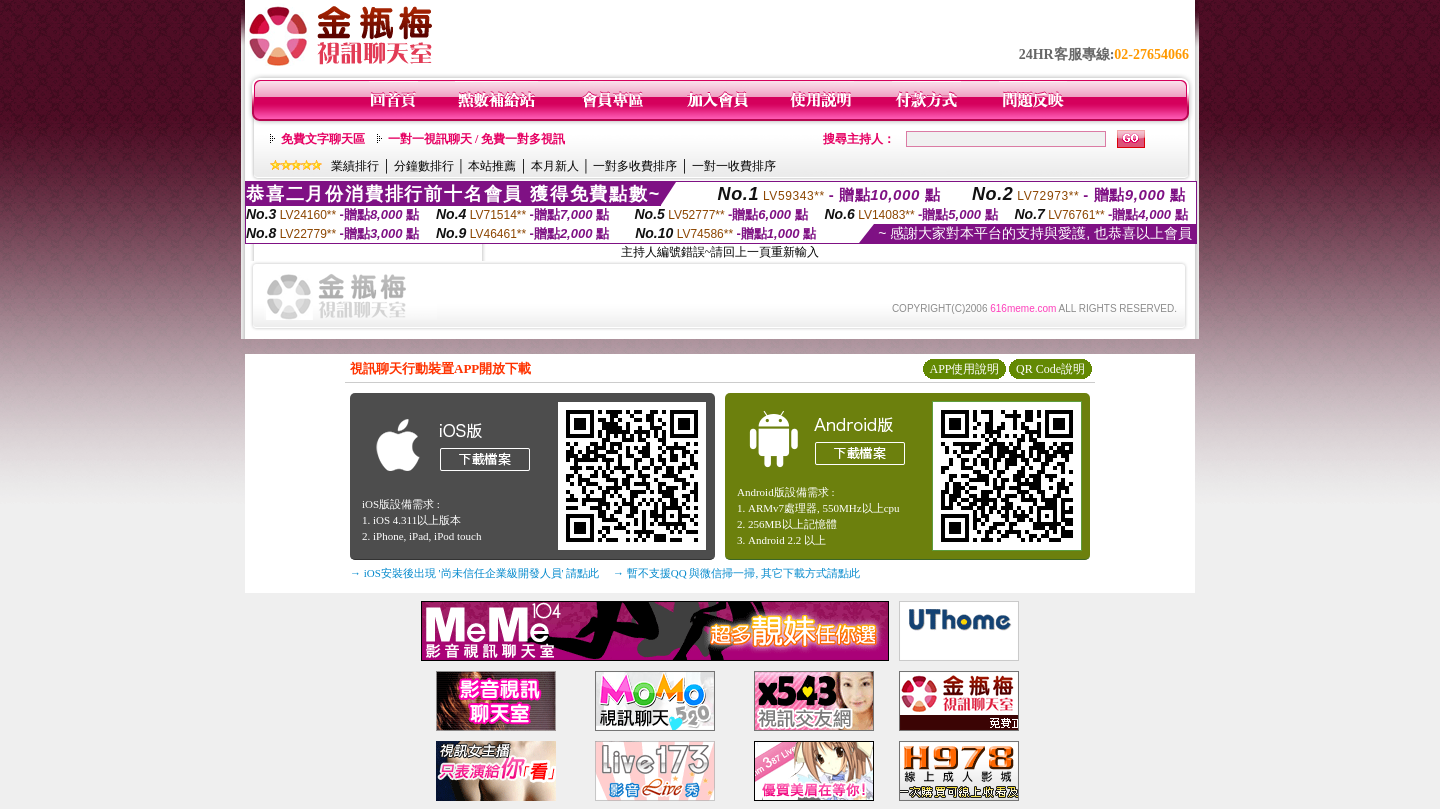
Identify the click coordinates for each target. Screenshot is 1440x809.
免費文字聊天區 (323, 139)
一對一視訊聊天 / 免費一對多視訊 (476, 139)
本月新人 (555, 166)
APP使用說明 (964, 369)
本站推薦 (492, 166)
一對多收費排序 (635, 166)
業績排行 (355, 166)
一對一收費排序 (734, 166)
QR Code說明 (1050, 369)
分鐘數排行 (424, 166)
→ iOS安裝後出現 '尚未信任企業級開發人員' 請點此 (474, 573)
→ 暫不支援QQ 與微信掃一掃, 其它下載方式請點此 (736, 573)
